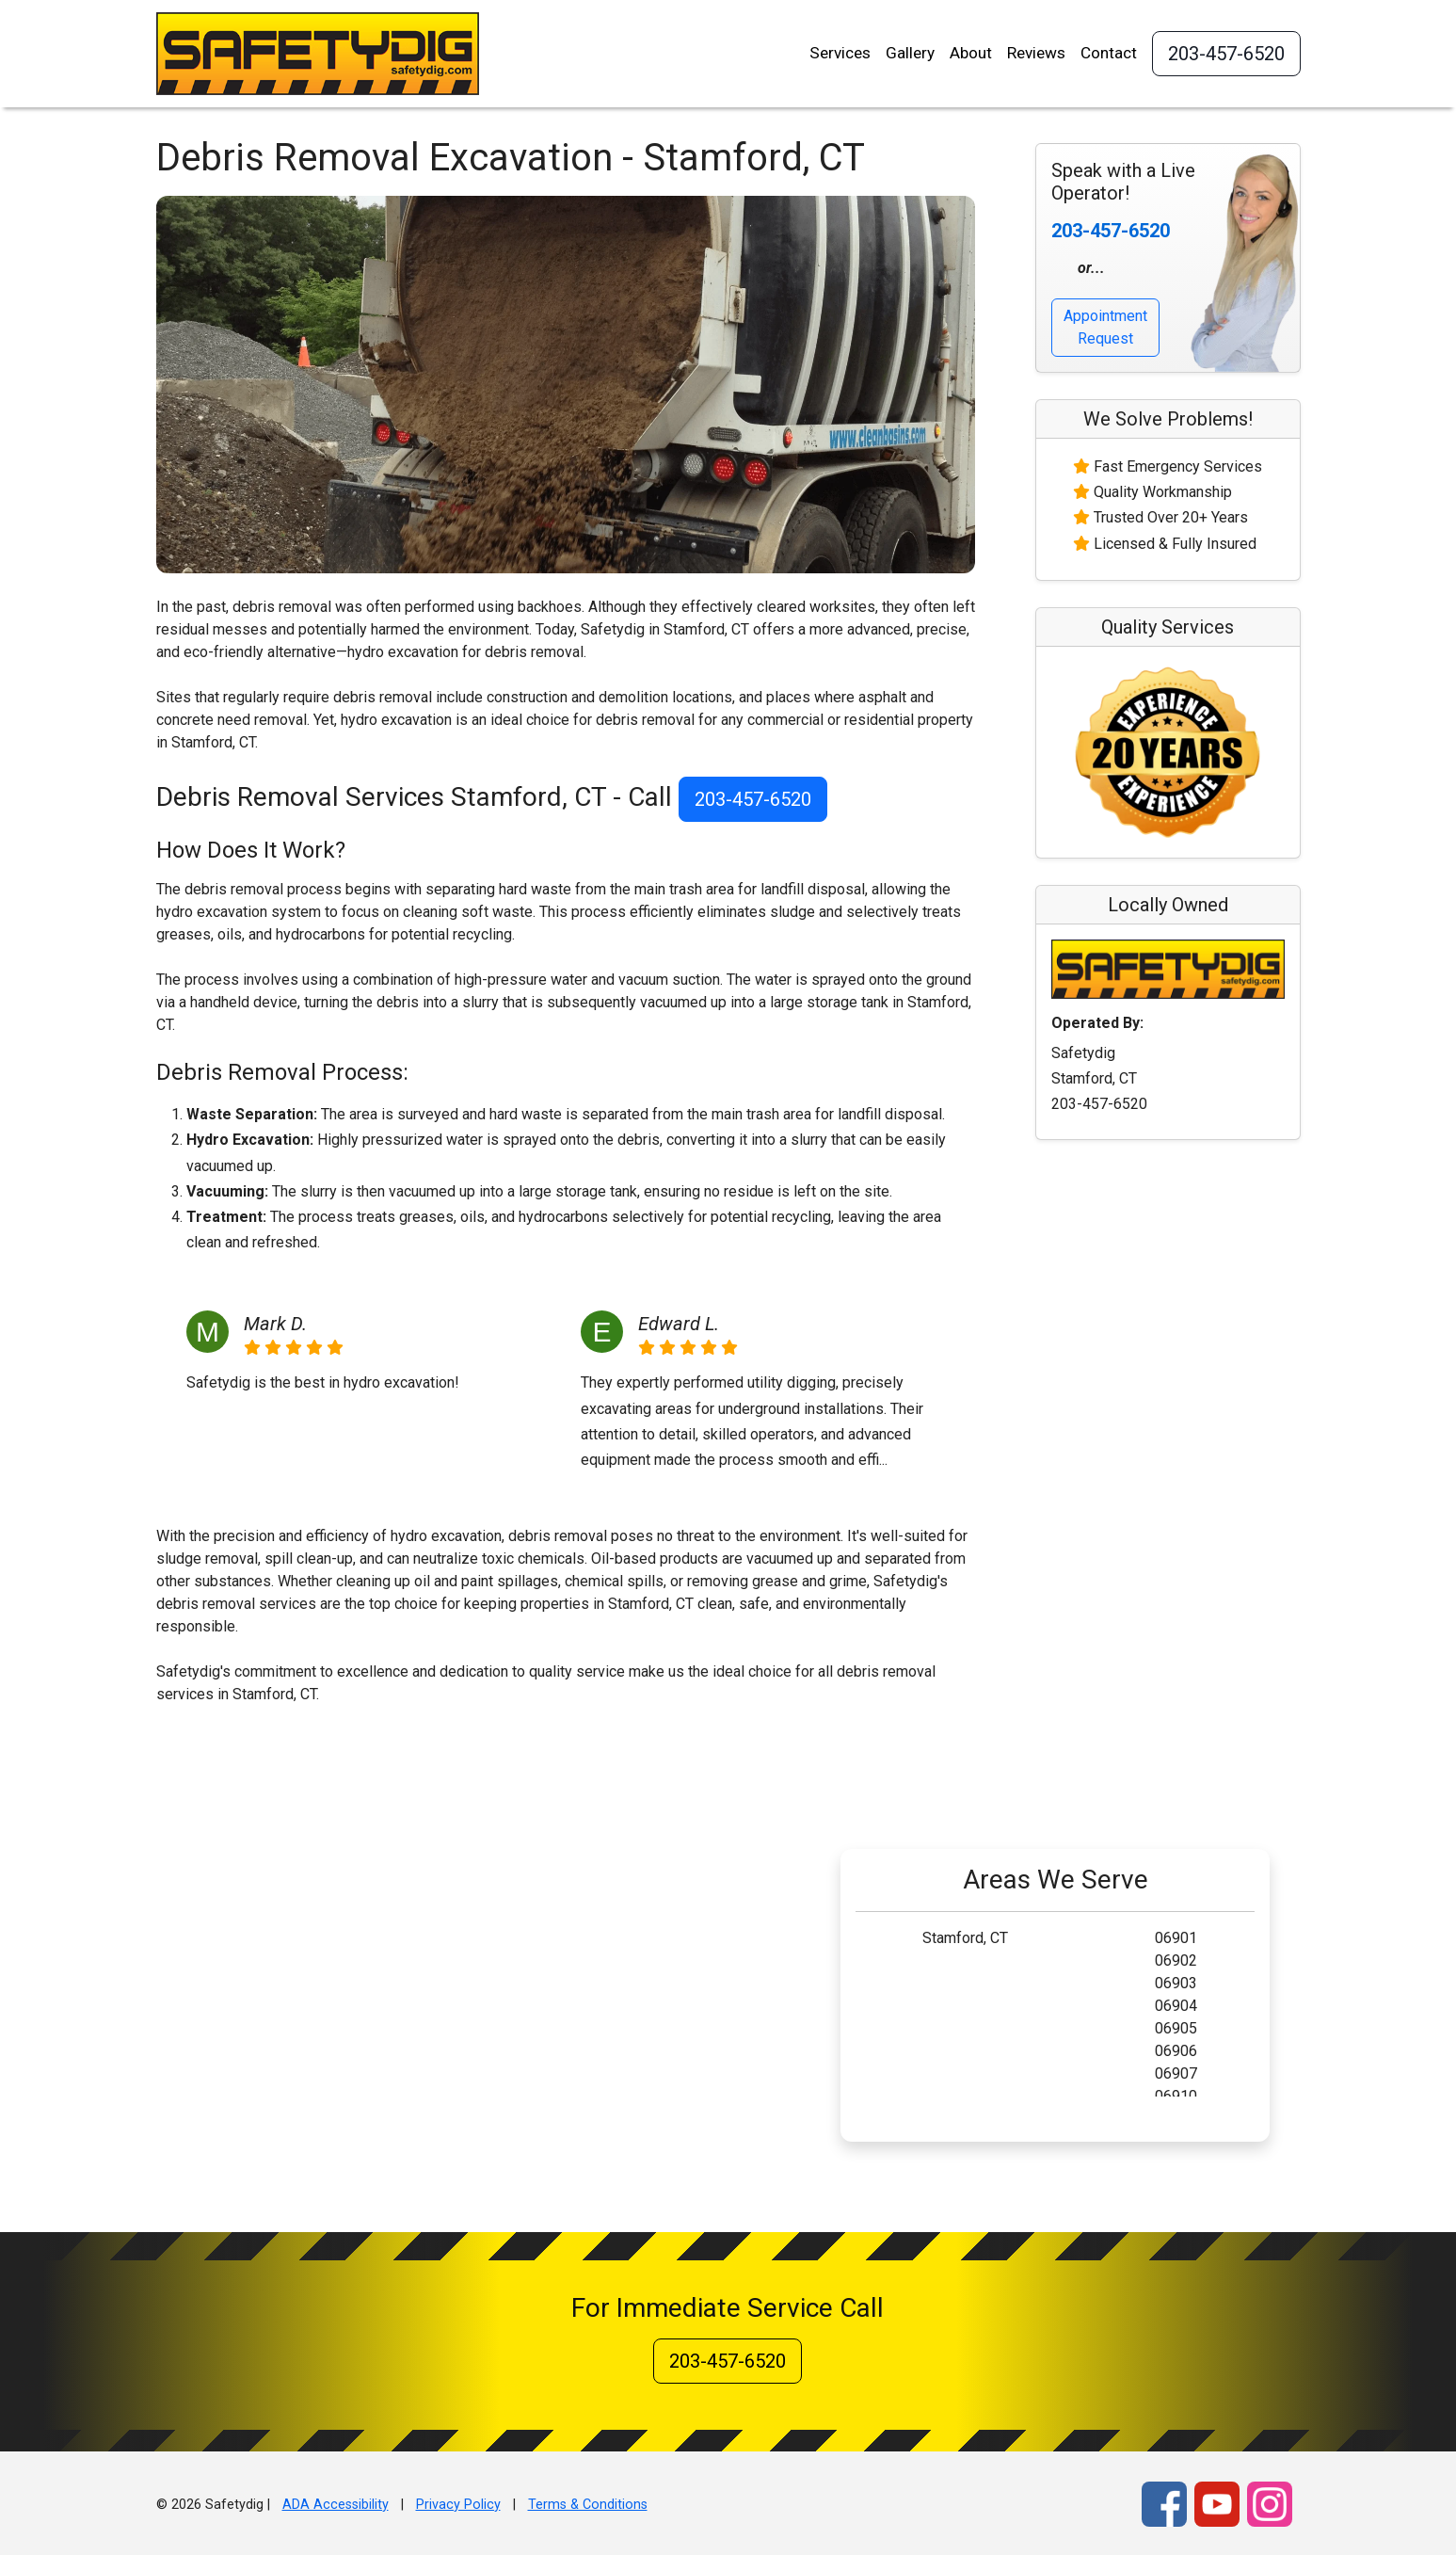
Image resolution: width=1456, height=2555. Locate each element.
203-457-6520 (1226, 53)
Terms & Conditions (588, 2505)
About (971, 52)
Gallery (910, 52)
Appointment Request (1105, 327)
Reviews (1036, 52)
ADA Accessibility (335, 2505)
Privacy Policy (458, 2505)
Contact (1108, 52)
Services (840, 52)
